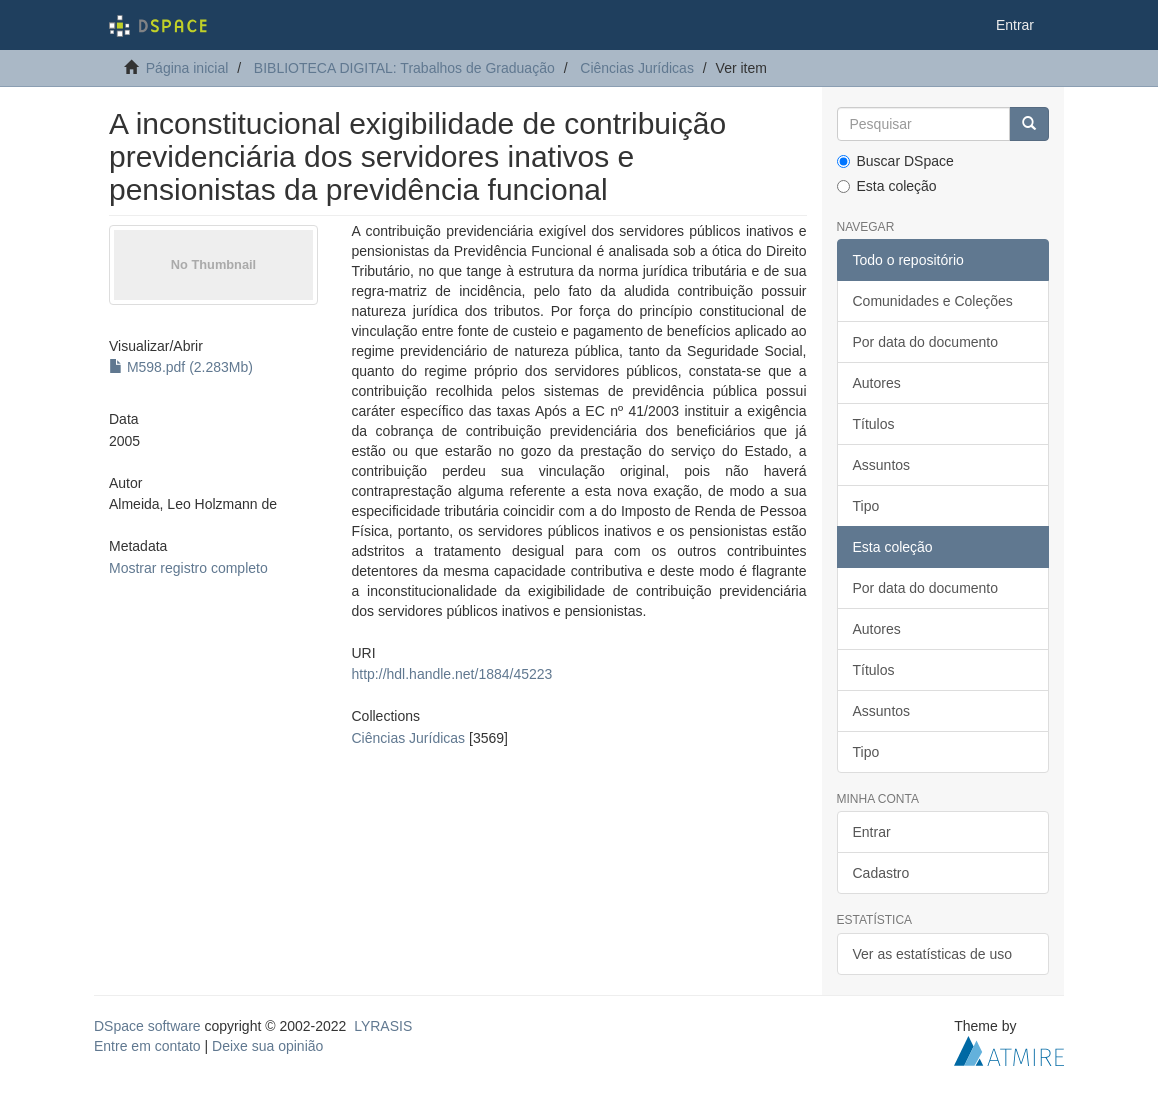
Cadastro (881, 873)
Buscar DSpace (895, 161)
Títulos (874, 424)
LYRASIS (383, 1026)
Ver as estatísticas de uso (933, 954)
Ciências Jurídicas (637, 68)
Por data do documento (926, 342)
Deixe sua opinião (267, 1046)
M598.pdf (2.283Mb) (181, 367)
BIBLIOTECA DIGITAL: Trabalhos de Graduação (404, 68)
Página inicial (187, 68)
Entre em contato (147, 1046)
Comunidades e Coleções (933, 301)
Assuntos (882, 465)
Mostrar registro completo (188, 568)
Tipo (866, 506)
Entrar (872, 832)
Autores (877, 383)
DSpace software (147, 1026)
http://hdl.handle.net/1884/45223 (452, 674)
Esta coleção (887, 186)
